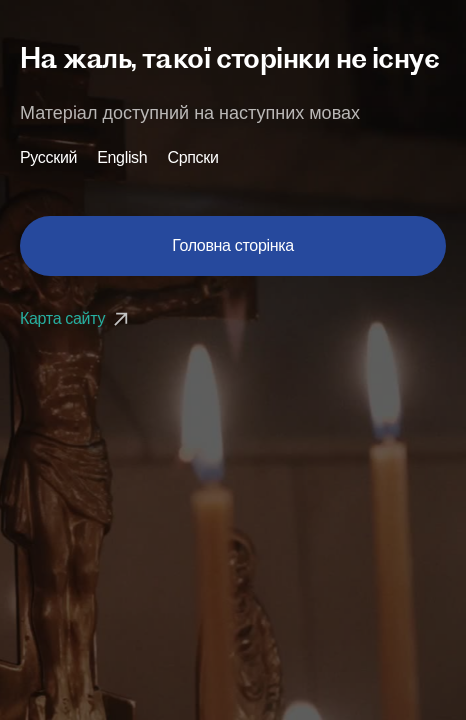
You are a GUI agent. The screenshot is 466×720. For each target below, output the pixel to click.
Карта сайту (76, 318)
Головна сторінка (233, 245)
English (122, 158)
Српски (192, 158)
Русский (48, 158)
